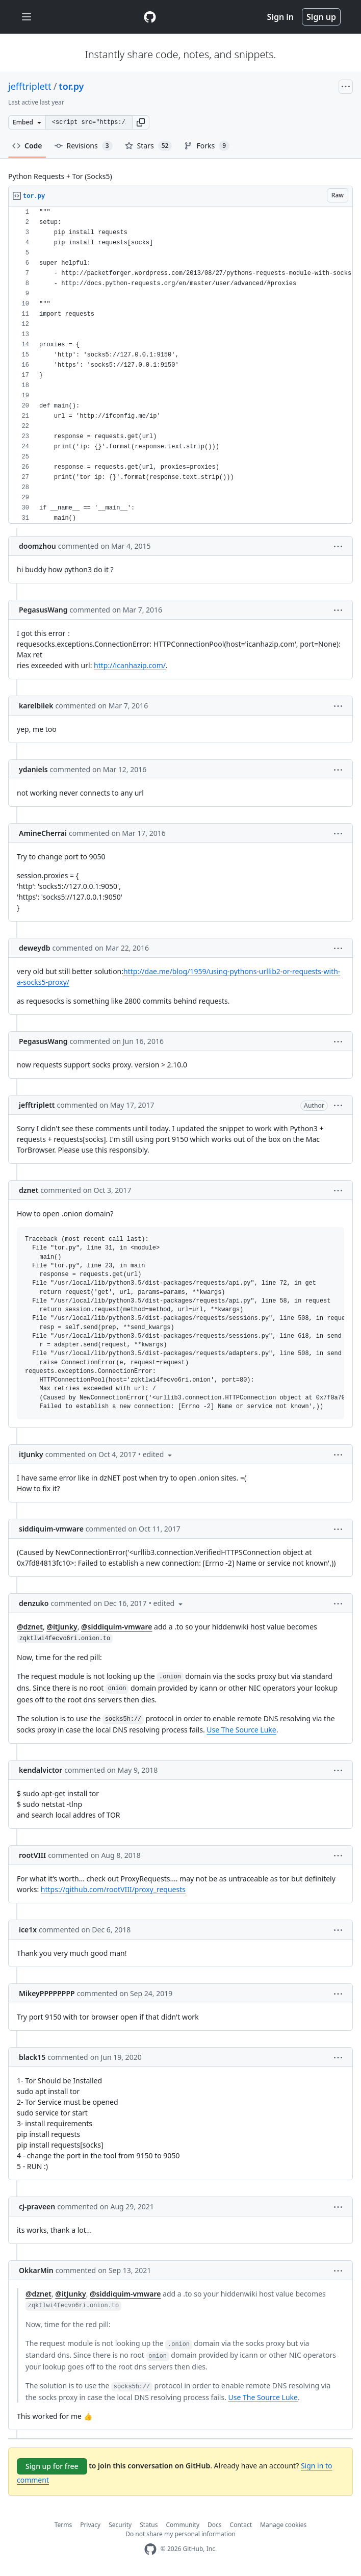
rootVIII (32, 1855)
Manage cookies (283, 2524)
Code (27, 145)
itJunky (31, 1454)
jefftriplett (29, 86)
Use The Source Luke (241, 1730)
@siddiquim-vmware (116, 1626)
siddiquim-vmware (51, 1529)
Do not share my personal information (180, 2534)
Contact (241, 2524)
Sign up (321, 16)
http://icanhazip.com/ (130, 665)
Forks (206, 146)
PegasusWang (43, 610)
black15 (32, 2057)
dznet (28, 1190)
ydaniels (33, 769)
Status (149, 2524)
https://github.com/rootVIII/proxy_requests (113, 1889)
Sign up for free (52, 2466)
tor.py (71, 86)
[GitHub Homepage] (150, 2549)
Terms (63, 2524)
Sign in (280, 16)
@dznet (30, 1626)
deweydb (34, 948)
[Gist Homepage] (150, 17)
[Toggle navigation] (26, 17)
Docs (215, 2524)
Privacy (90, 2524)
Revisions (84, 146)
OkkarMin (36, 2270)
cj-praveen (37, 2206)
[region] (180, 365)
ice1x (28, 1929)
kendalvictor (40, 1770)
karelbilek (36, 705)
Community (182, 2524)
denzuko (33, 1603)
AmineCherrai (43, 833)
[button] (140, 122)
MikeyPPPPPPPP (47, 1993)
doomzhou (37, 546)
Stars (148, 146)
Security (120, 2524)
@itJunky (61, 1626)
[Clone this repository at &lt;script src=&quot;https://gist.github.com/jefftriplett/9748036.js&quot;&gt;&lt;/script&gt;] (88, 122)
